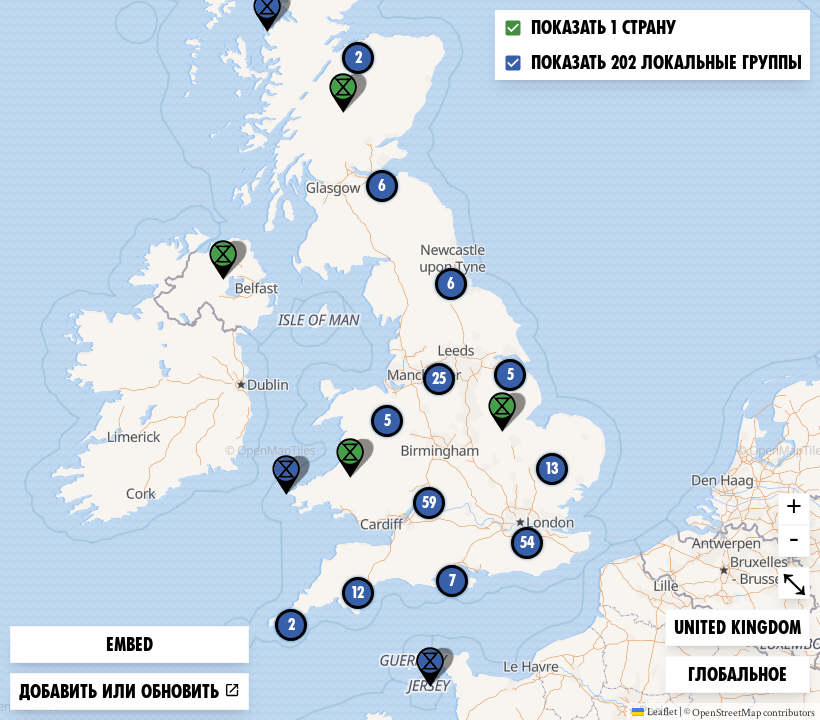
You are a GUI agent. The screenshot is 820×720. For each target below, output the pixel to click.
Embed (129, 644)
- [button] (794, 541)
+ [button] (794, 509)
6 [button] (451, 283)
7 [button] (452, 580)
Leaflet (654, 711)
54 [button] (527, 542)
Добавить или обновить (129, 691)
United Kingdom (737, 625)
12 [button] (358, 592)
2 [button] (358, 57)
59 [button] (429, 502)
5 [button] (510, 374)
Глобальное (737, 672)
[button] (430, 667)
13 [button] (552, 468)
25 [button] (439, 378)
